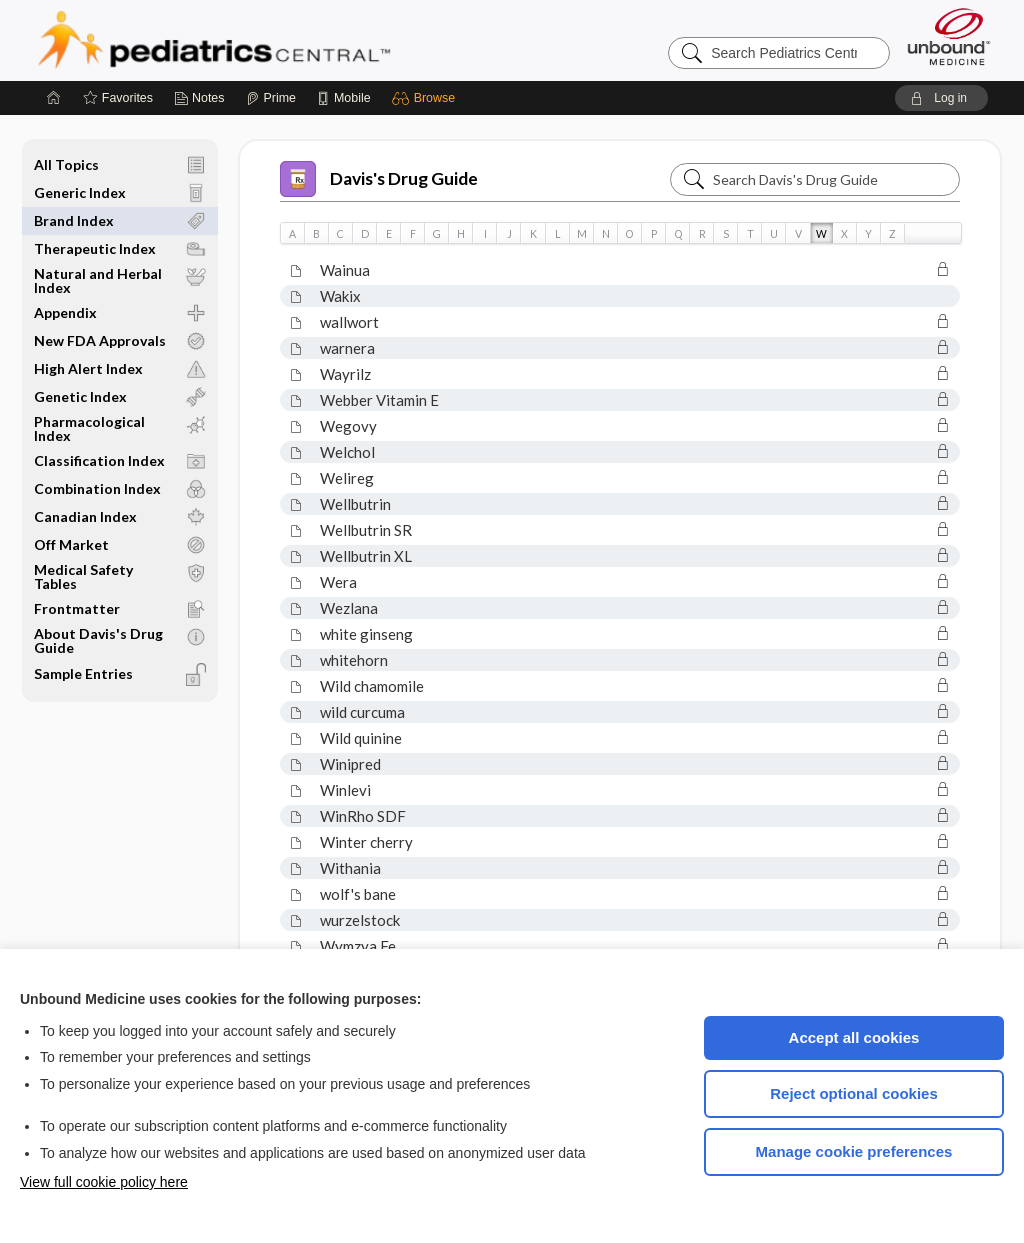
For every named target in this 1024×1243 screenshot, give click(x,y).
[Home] (54, 98)
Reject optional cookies (854, 1093)
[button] (426, 98)
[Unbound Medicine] (949, 36)
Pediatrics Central (286, 40)
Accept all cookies (854, 1037)
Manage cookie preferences (854, 1151)
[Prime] (271, 98)
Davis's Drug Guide (379, 179)
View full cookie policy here (104, 1182)
